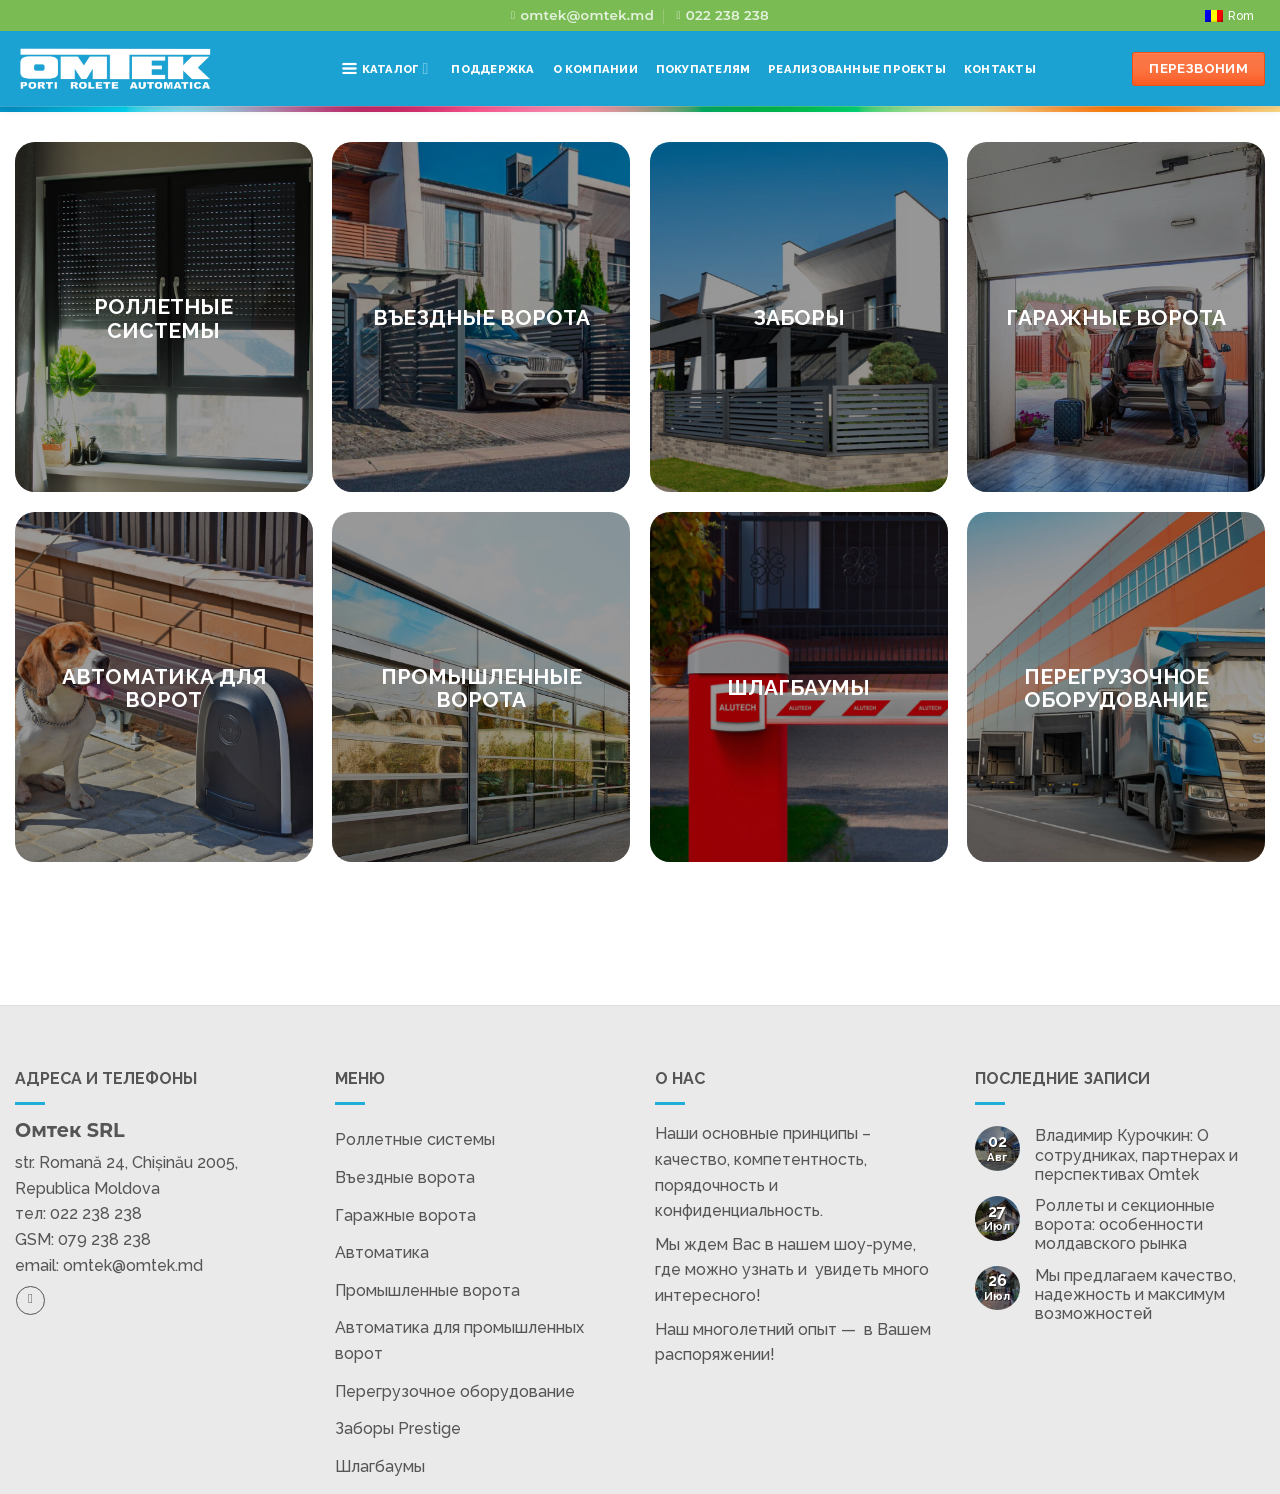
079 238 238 (104, 1239)
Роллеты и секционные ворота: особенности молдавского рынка (1125, 1224)
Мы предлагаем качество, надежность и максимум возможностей (1135, 1294)
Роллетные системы (415, 1139)
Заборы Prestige (398, 1428)
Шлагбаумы (380, 1466)
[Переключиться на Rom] (1229, 16)
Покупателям (703, 69)
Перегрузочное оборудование (455, 1391)
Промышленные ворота (427, 1290)
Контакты (1000, 69)
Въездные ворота (405, 1177)
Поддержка (492, 69)
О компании (595, 69)
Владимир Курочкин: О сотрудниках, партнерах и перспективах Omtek (1136, 1154)
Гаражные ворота (405, 1215)
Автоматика (382, 1252)
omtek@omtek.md (133, 1265)
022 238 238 (96, 1213)
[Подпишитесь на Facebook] (30, 1300)
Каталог (385, 68)
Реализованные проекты (857, 69)
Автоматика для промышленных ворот (459, 1340)
